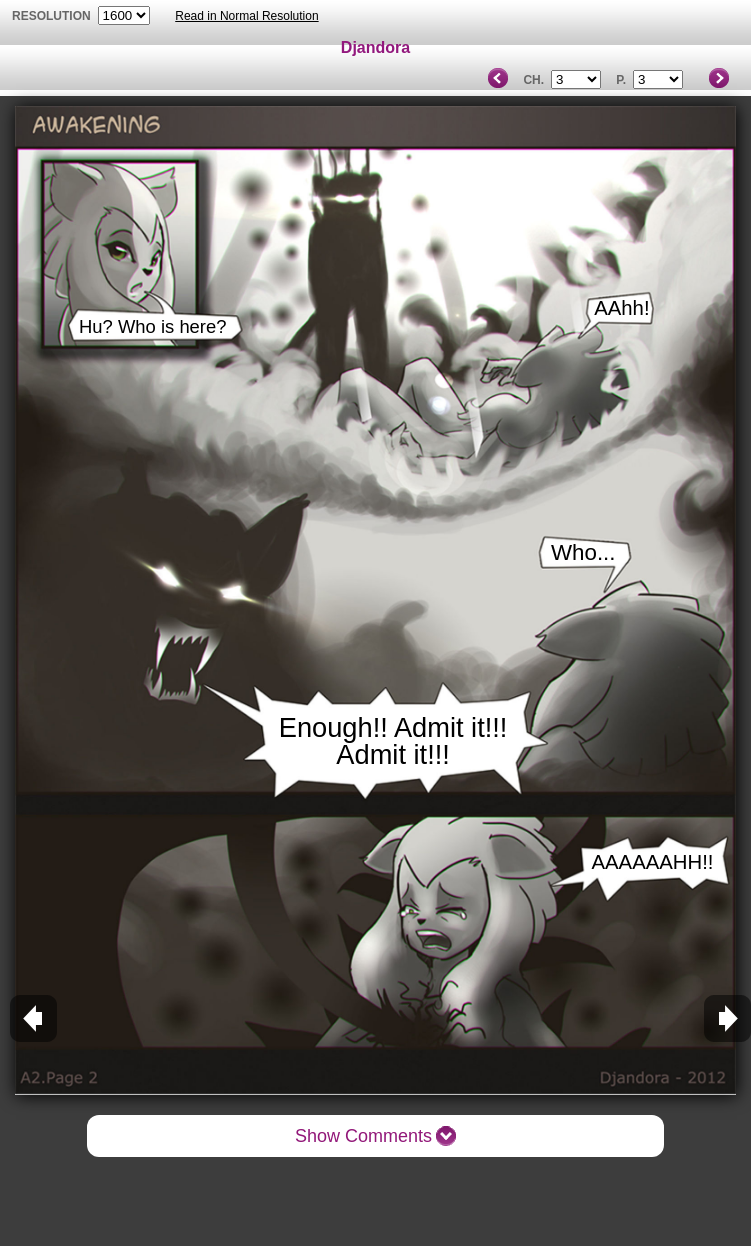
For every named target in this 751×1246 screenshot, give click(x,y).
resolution (53, 16)
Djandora (375, 47)
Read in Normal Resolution (246, 16)
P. (621, 80)
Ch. (533, 80)
